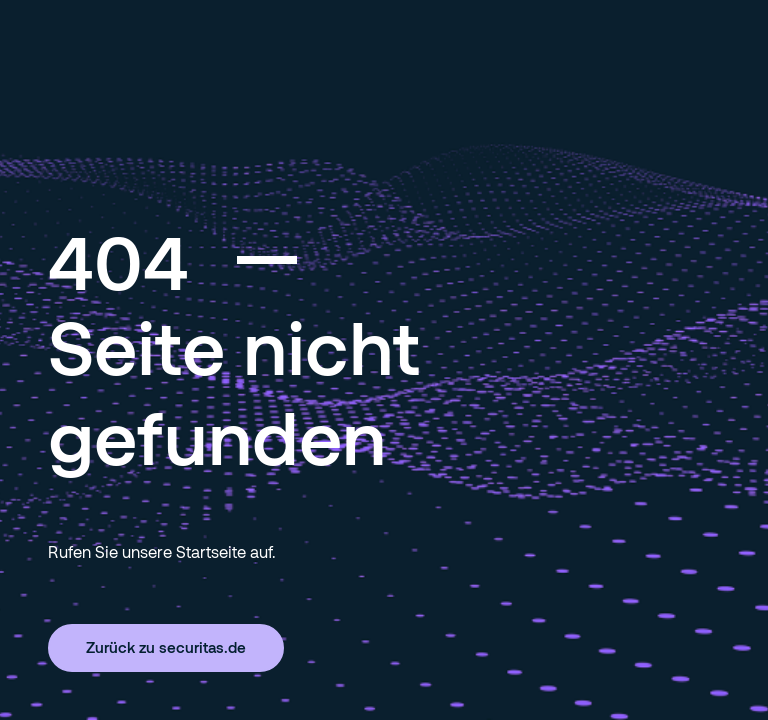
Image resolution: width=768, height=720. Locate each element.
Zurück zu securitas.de (166, 647)
